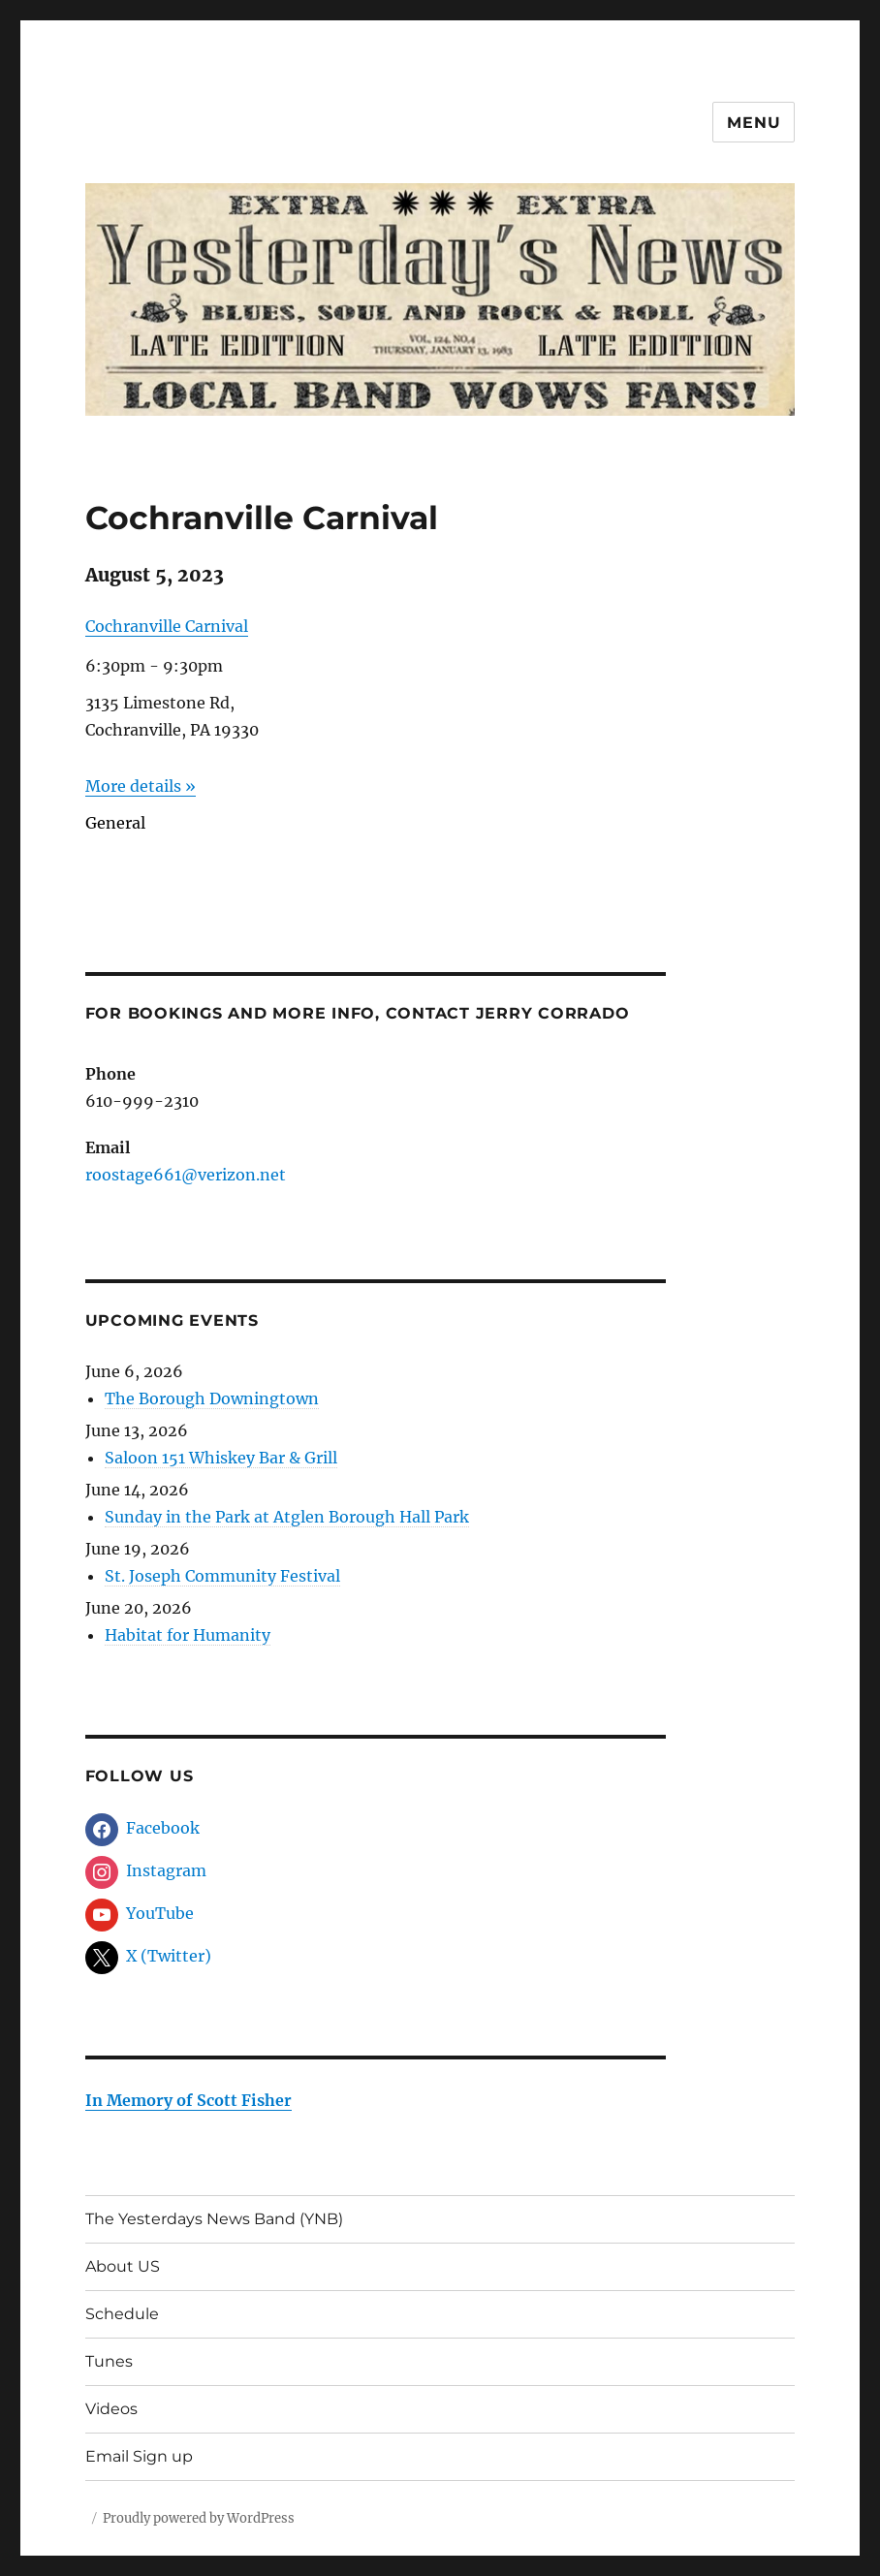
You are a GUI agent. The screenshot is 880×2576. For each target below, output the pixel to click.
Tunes (109, 2361)
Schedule (122, 2314)
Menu (753, 122)
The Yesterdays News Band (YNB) (214, 2219)
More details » (140, 786)
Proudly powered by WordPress (199, 2518)
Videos (111, 2409)
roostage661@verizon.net (185, 1174)
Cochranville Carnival (166, 626)
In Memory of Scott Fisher (188, 2100)
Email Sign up (139, 2456)
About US (122, 2266)
